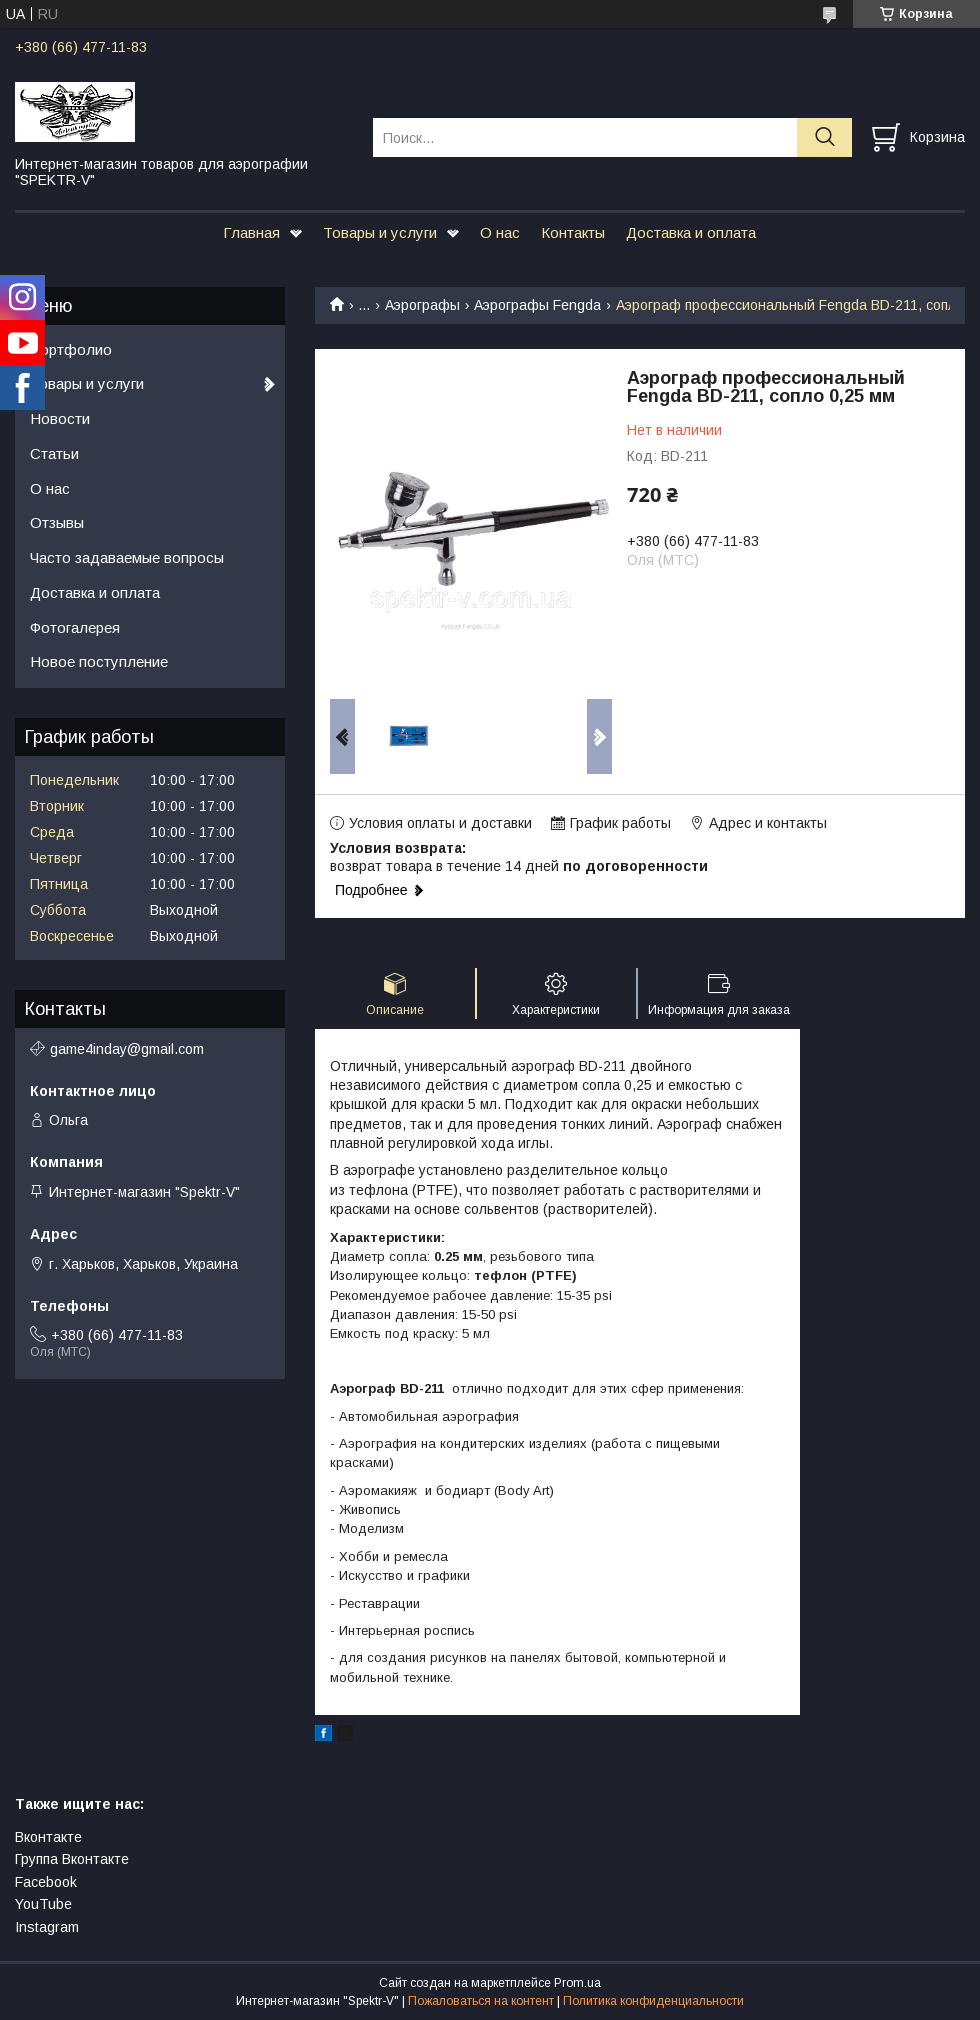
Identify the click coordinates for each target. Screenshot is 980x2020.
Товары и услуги (380, 232)
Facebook (46, 1882)
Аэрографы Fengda (537, 305)
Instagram (47, 1927)
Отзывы (57, 522)
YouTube (43, 1904)
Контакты (573, 232)
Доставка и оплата (691, 232)
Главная (251, 232)
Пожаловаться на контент (481, 2001)
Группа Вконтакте (72, 1859)
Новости (60, 418)
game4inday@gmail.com (127, 1049)
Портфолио (71, 349)
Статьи (54, 453)
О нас (500, 232)
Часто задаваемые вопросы (127, 557)
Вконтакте (48, 1837)
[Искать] (824, 137)
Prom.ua (577, 1983)
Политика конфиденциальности (653, 2001)
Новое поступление (99, 661)
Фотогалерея (75, 627)
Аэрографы (422, 305)
